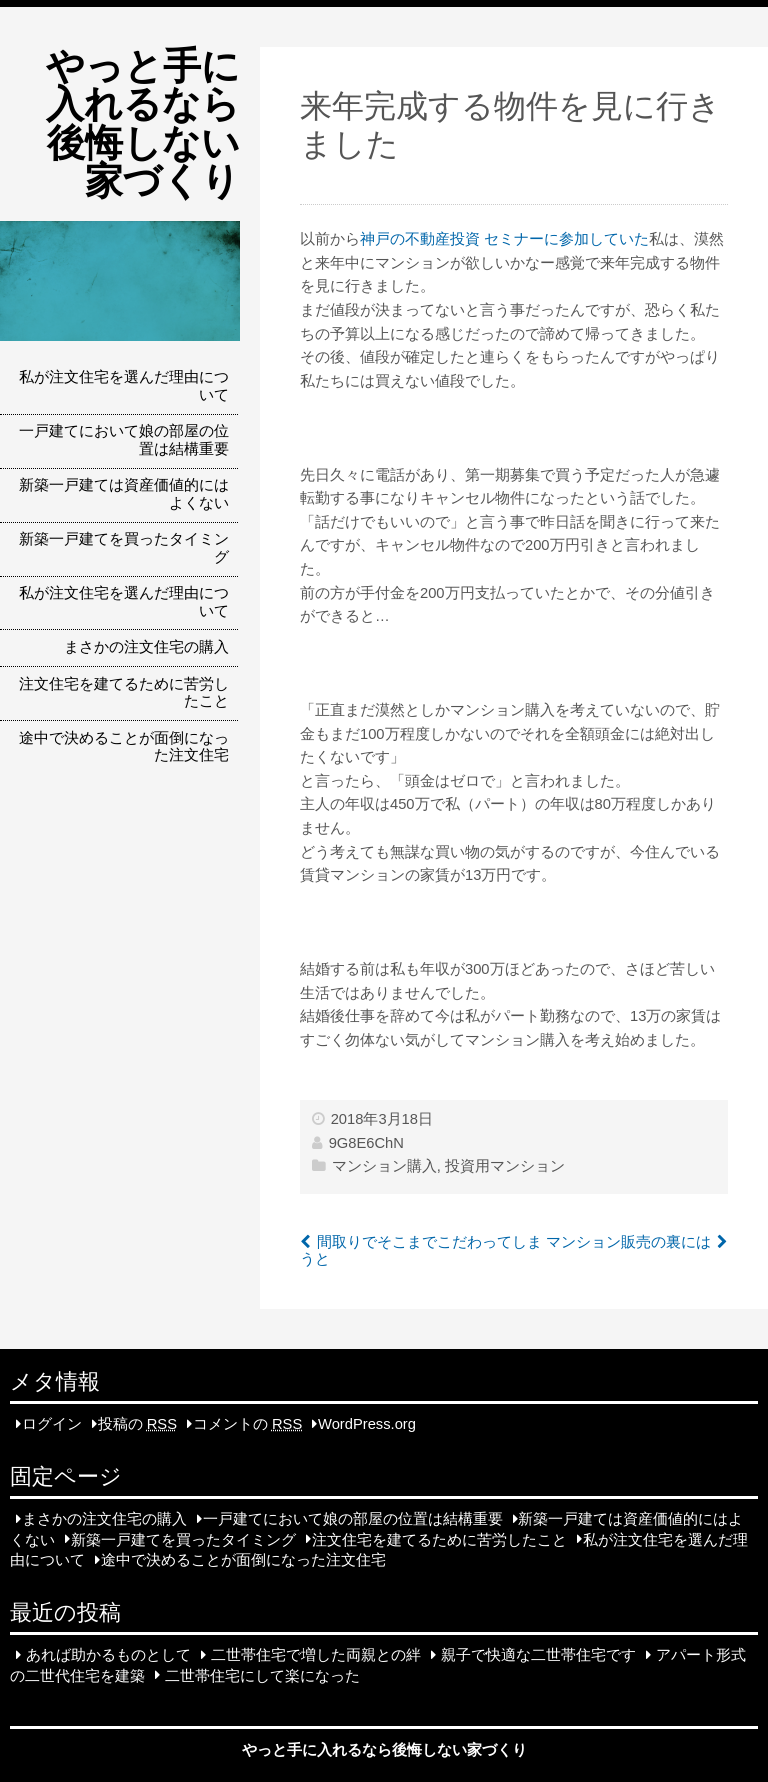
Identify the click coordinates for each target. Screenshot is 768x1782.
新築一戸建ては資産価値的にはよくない (124, 494)
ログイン (52, 1424)
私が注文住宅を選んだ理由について (124, 386)
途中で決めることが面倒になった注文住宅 (124, 747)
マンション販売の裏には (628, 1242)
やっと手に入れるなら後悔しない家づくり (143, 123)
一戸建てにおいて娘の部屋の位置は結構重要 (124, 440)
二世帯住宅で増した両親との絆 (316, 1655)
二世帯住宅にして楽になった (262, 1675)
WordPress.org (367, 1424)
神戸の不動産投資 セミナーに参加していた (504, 239)
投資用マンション (505, 1166)
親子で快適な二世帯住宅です (538, 1655)
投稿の (137, 1424)
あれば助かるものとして (108, 1655)
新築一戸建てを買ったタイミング (124, 548)
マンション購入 (384, 1166)
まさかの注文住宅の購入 (146, 647)
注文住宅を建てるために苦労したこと (124, 693)
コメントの (247, 1424)
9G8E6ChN (366, 1143)
